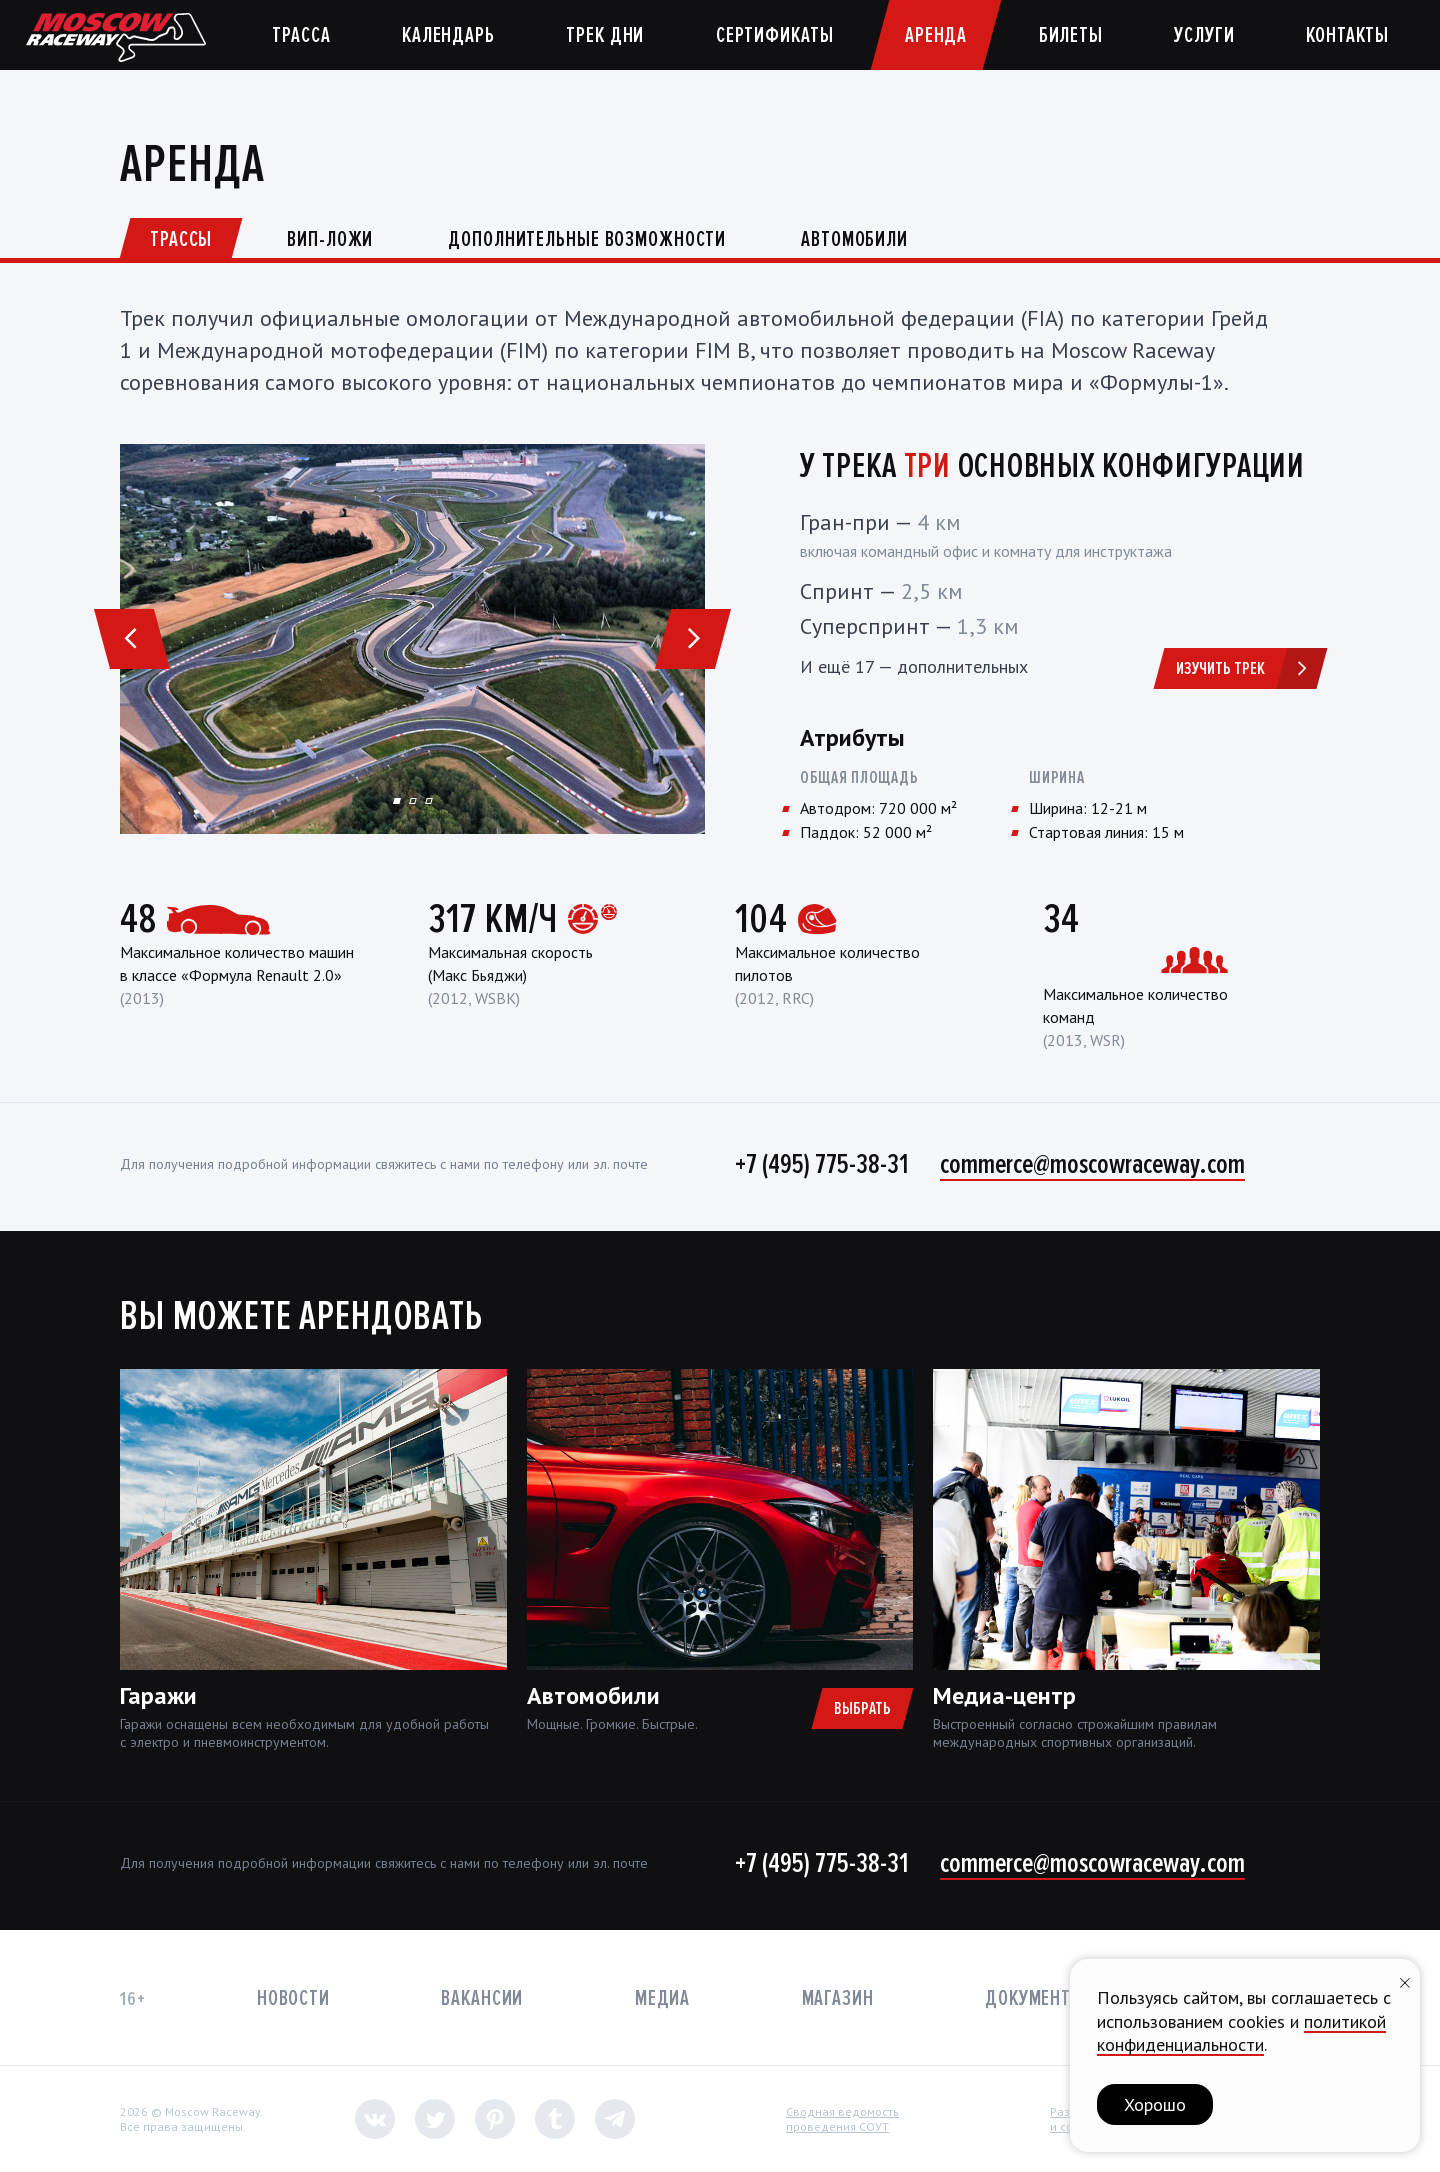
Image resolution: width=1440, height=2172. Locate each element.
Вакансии (482, 1998)
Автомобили (854, 239)
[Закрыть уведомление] (1405, 1980)
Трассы (181, 239)
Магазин (838, 1998)
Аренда (936, 35)
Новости (293, 1998)
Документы (1035, 1998)
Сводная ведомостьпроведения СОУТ (842, 2119)
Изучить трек (1248, 668)
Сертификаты (775, 35)
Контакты (1347, 35)
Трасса (301, 35)
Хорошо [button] (1155, 2104)
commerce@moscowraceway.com (1092, 1164)
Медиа (662, 1998)
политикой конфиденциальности (1241, 2033)
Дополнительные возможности (587, 239)
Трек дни (605, 35)
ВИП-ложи (330, 239)
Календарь (448, 35)
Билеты (1071, 35)
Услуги (1204, 35)
